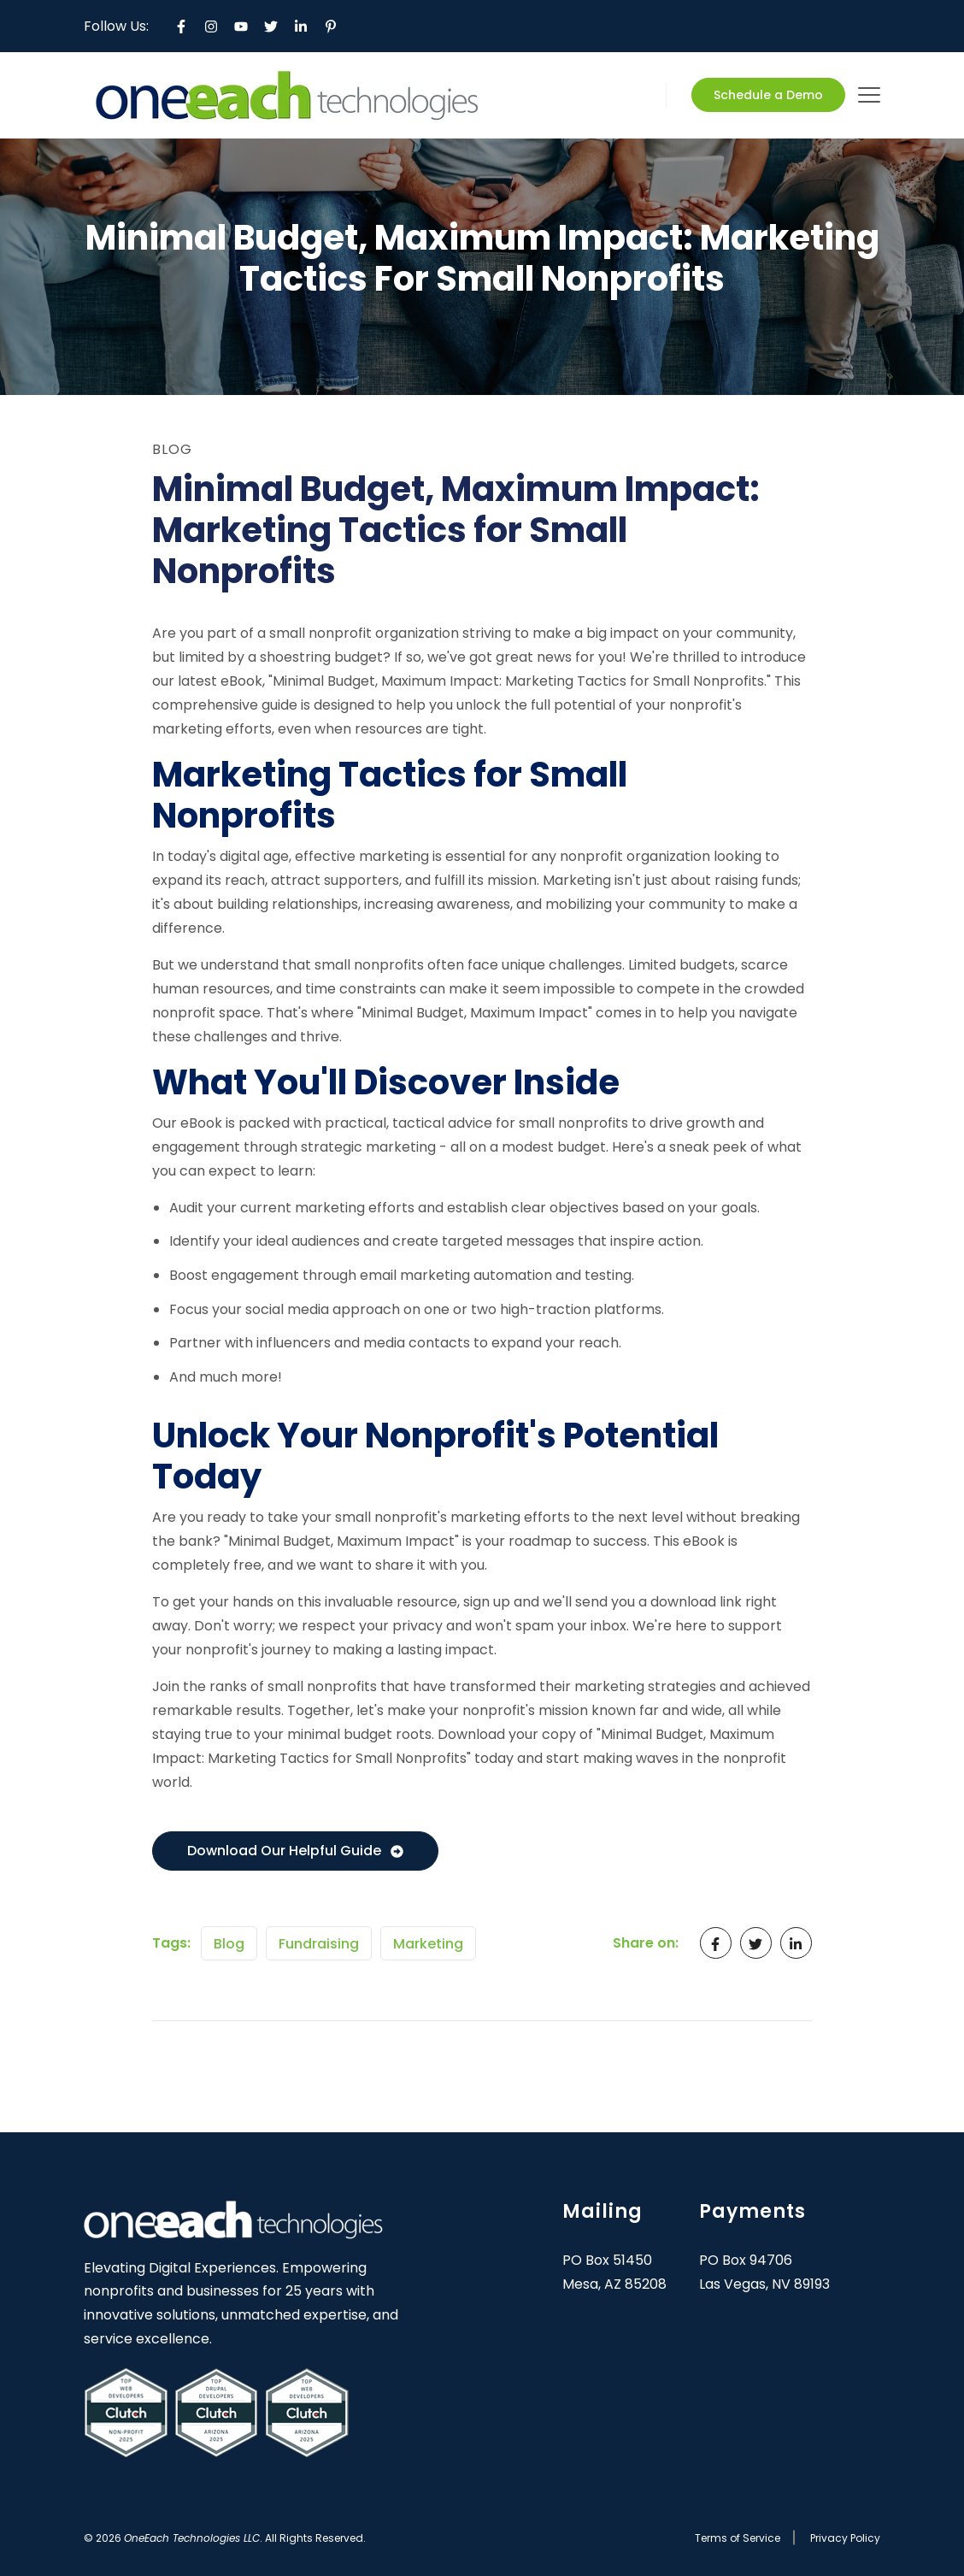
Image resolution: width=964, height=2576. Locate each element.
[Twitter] (271, 26)
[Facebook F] (181, 26)
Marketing (428, 1944)
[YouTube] (241, 26)
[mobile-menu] (869, 95)
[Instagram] (211, 26)
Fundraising (319, 1944)
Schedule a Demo (768, 94)
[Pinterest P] (331, 26)
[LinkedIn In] (301, 26)
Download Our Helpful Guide (295, 1850)
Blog (229, 1944)
